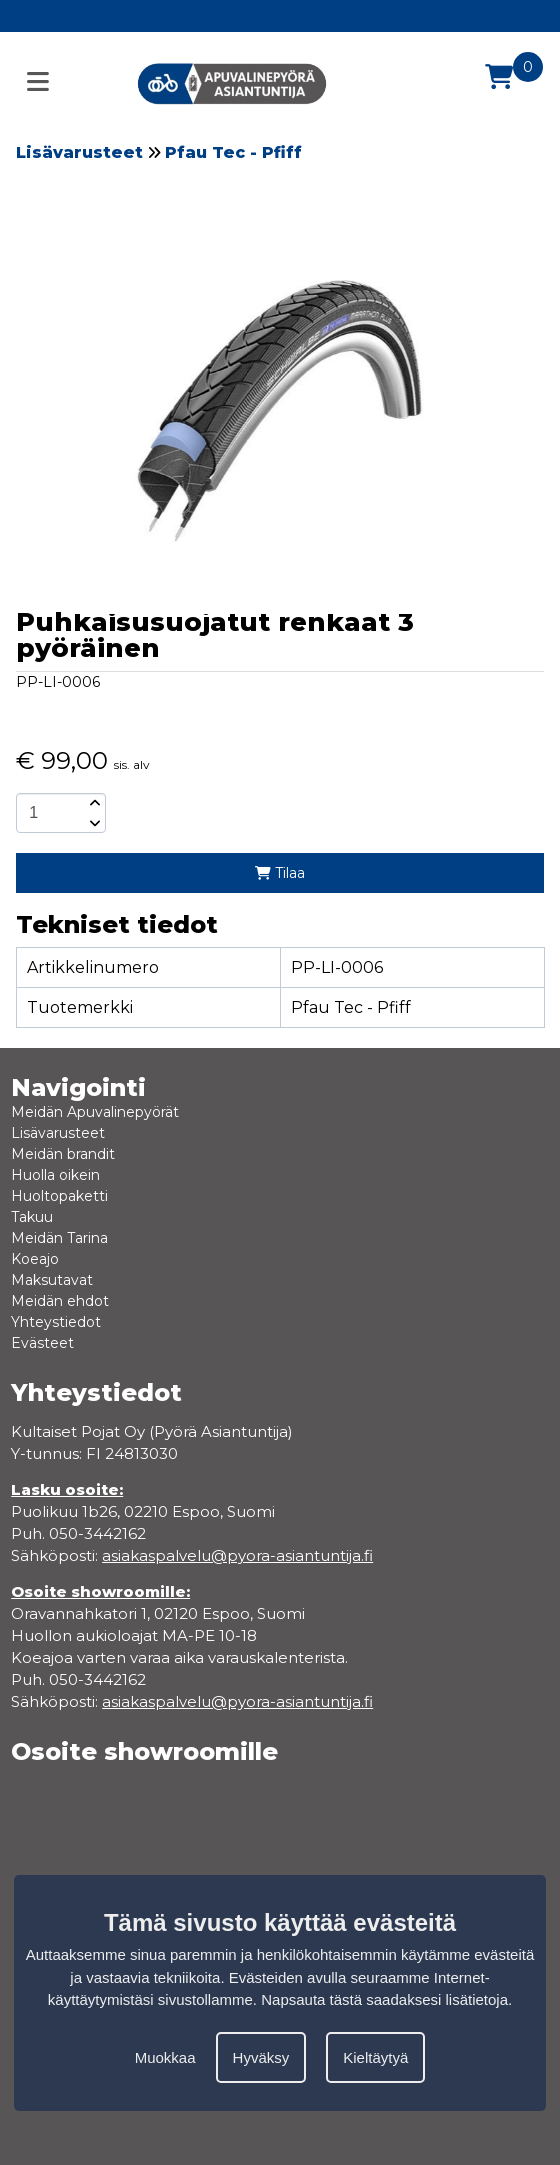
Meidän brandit (63, 1154)
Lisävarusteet (79, 152)
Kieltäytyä (375, 2057)
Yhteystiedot (56, 1322)
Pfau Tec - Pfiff (233, 152)
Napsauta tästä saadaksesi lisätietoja (384, 1999)
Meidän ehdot (60, 1301)
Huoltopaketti (59, 1196)
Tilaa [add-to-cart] (280, 873)
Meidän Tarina (59, 1238)
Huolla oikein (55, 1175)
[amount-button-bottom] (93, 823)
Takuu (32, 1217)
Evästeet (42, 1343)
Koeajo (35, 1259)
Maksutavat (52, 1280)
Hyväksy (261, 2057)
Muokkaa (165, 2057)
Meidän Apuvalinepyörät (95, 1112)
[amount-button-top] (93, 803)
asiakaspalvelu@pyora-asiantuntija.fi (237, 1701)
